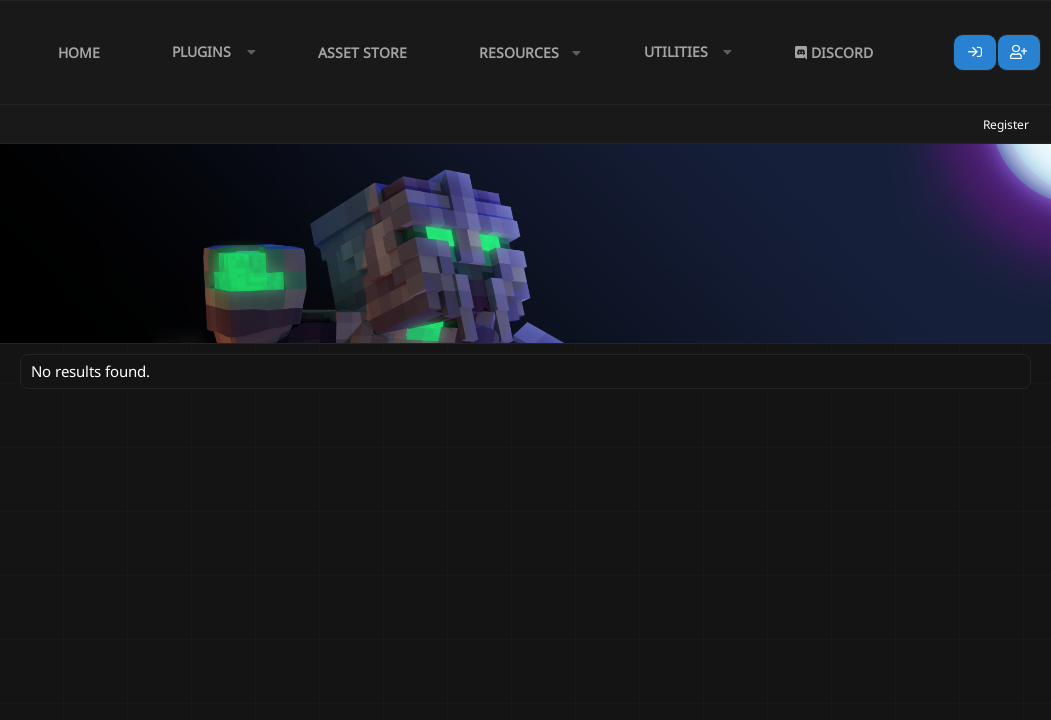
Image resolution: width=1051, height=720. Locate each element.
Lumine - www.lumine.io (970, 701)
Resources (519, 52)
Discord (834, 52)
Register (1006, 124)
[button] (209, 52)
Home (79, 52)
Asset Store (362, 52)
